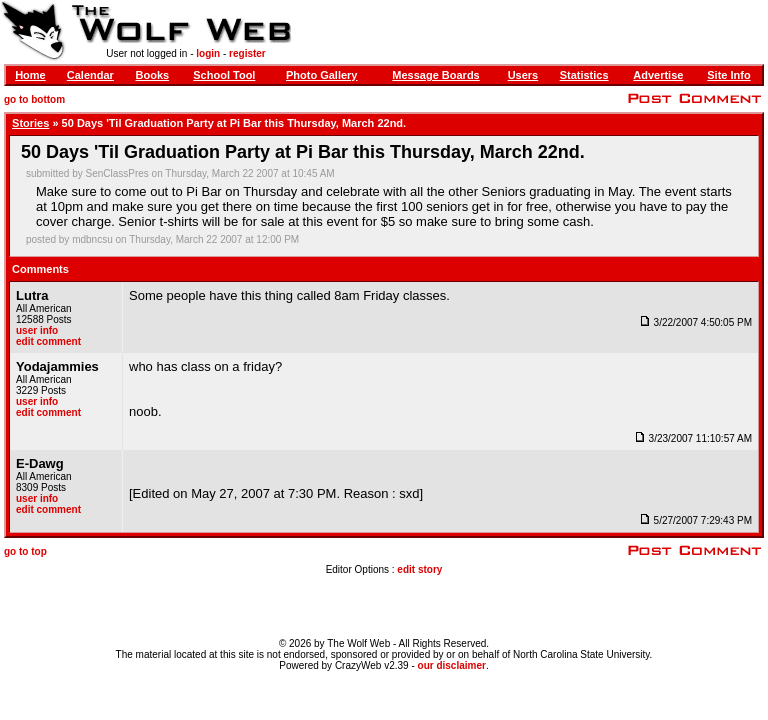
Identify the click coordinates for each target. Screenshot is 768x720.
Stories (30, 123)
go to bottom (34, 99)
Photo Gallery (322, 75)
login (208, 53)
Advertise (658, 75)
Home (30, 75)
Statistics (584, 75)
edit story (419, 569)
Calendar (90, 75)
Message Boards (435, 75)
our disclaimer (452, 665)
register (247, 53)
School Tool (224, 75)
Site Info (728, 75)
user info (37, 330)
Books (153, 75)
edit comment (48, 341)
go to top (25, 551)
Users (523, 75)
